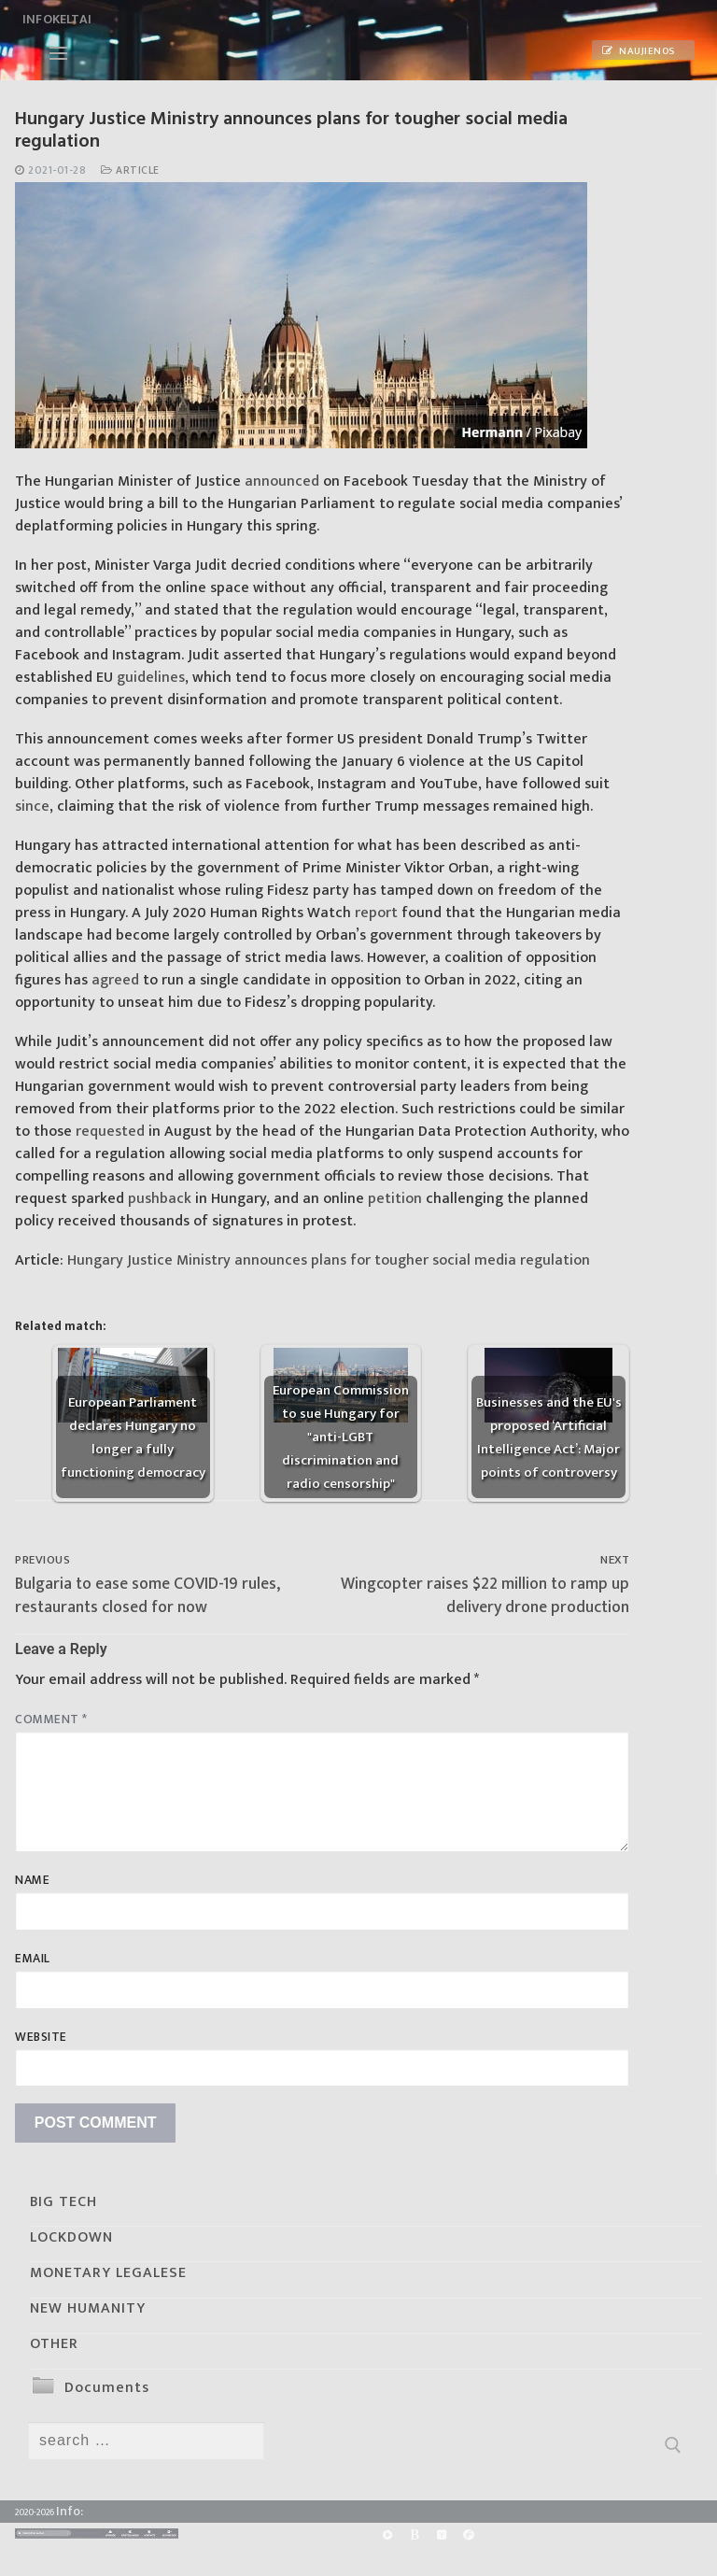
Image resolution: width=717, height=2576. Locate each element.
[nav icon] (58, 53)
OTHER (54, 2344)
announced (282, 481)
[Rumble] (387, 2534)
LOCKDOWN (71, 2237)
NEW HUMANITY (88, 2308)
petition (395, 1198)
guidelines (151, 677)
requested (110, 1131)
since (32, 806)
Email (32, 1958)
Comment (51, 1719)
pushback (159, 1198)
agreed (115, 980)
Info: (69, 2511)
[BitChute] (414, 2534)
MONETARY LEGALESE (108, 2273)
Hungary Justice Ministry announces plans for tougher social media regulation (328, 1260)
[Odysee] (469, 2534)
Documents (106, 2387)
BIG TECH (63, 2202)
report (376, 913)
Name (32, 1880)
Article (130, 170)
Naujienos (638, 51)
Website (41, 2037)
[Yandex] (441, 2534)
